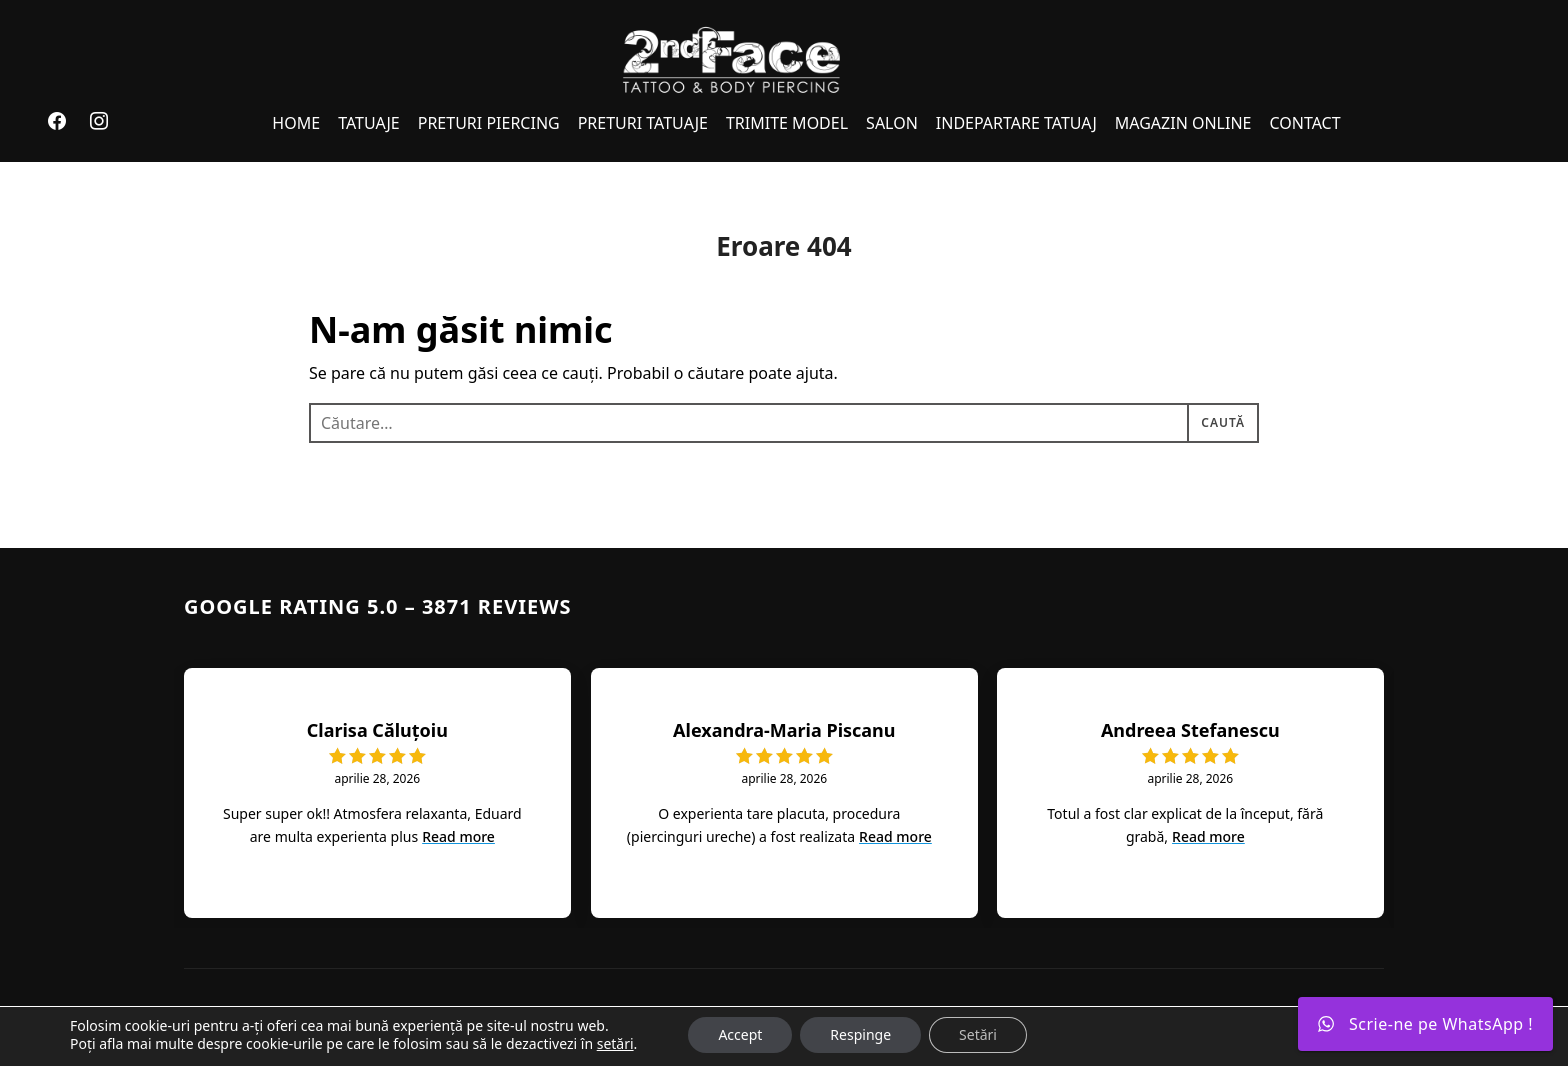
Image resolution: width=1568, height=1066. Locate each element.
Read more (458, 836)
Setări (978, 1034)
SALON (892, 123)
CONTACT (1304, 123)
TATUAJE (369, 123)
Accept (740, 1034)
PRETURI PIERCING (489, 123)
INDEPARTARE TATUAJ (1016, 123)
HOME (296, 123)
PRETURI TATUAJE (643, 123)
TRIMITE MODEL (787, 123)
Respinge (860, 1034)
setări (615, 1044)
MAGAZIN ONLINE (1183, 123)
